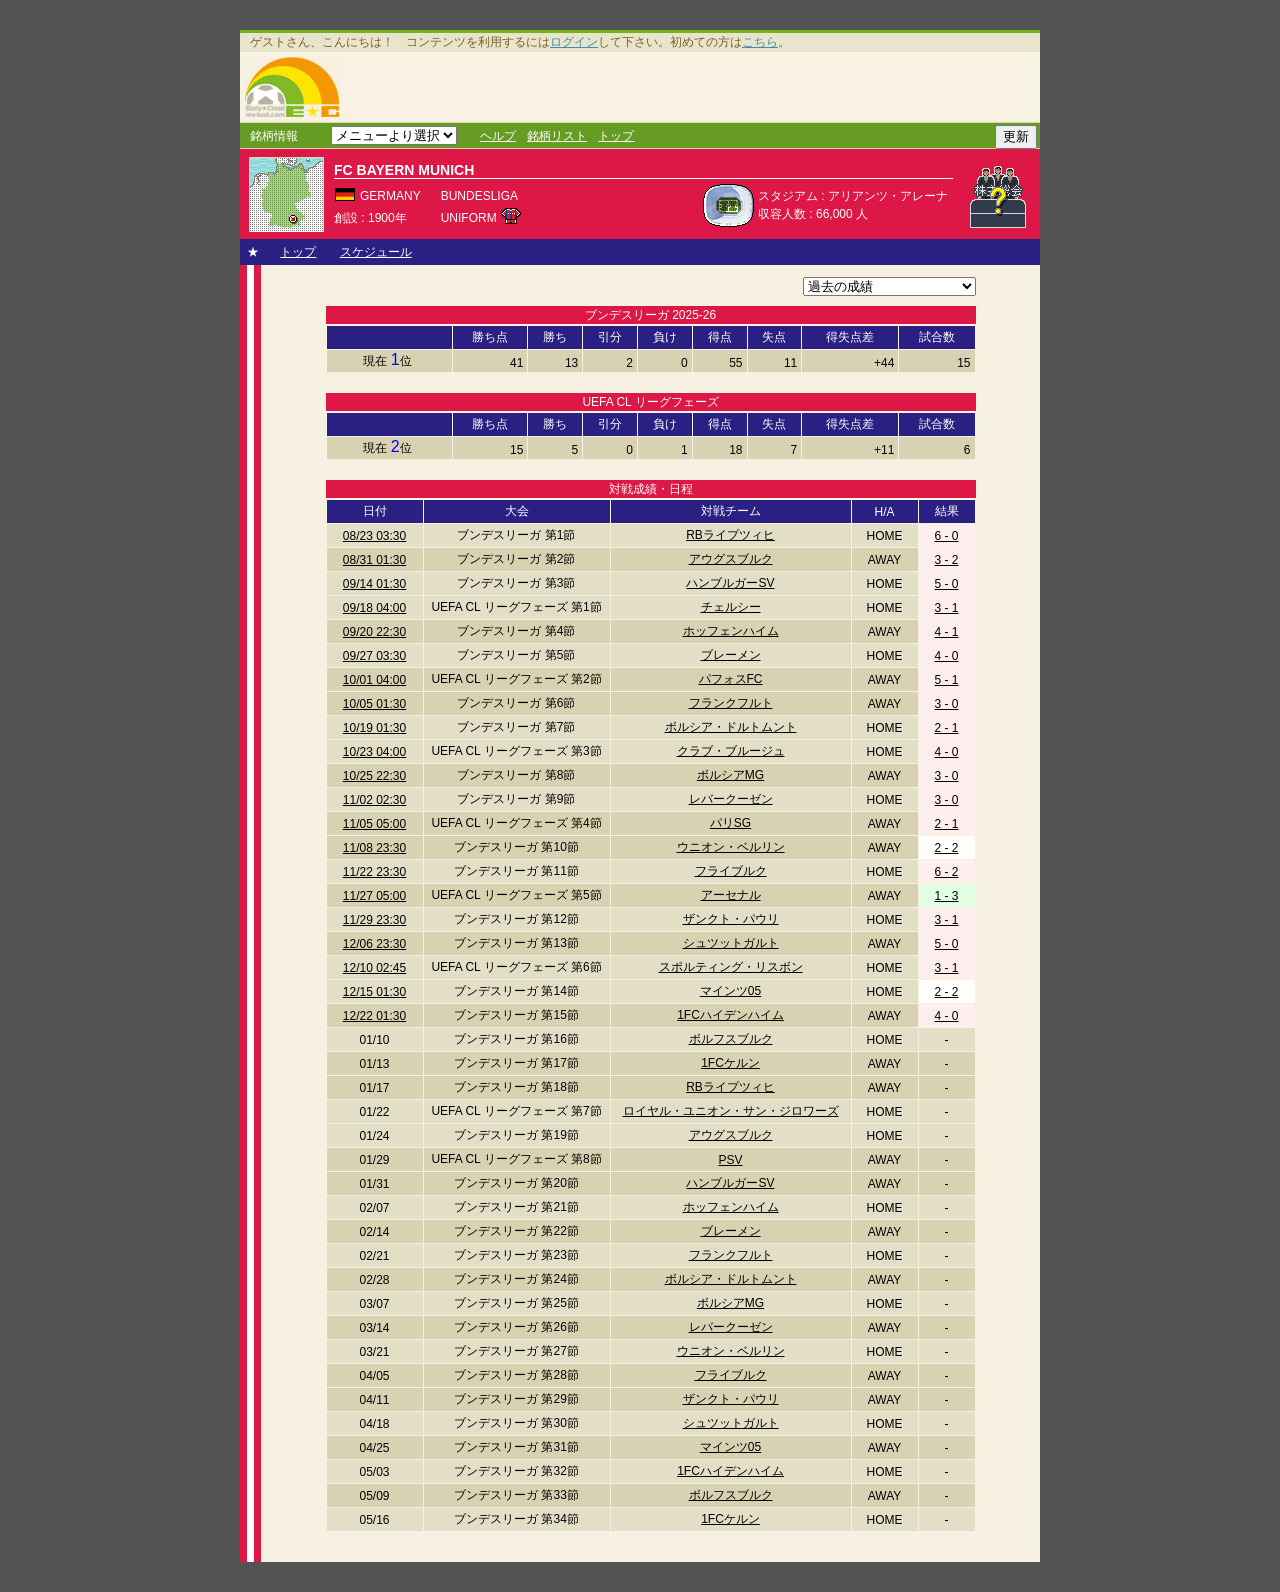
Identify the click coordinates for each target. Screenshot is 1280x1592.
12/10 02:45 (374, 968)
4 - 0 (946, 656)
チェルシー (731, 607)
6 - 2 (946, 872)
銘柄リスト (557, 136)
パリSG (730, 823)
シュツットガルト (731, 943)
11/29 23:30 (374, 920)
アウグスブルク (731, 559)
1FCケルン (730, 1063)
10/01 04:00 (374, 680)
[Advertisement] (693, 87)
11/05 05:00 (374, 824)
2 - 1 (946, 728)
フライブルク (731, 871)
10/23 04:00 (374, 752)
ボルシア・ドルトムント (731, 727)
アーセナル (731, 895)
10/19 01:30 (374, 728)
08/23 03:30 (374, 536)
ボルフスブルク (731, 1039)
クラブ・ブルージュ (731, 751)
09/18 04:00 (374, 608)
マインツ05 (730, 991)
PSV (730, 1160)
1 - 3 (946, 896)
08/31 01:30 (374, 560)
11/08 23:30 (374, 848)
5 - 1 (946, 680)
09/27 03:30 (374, 656)
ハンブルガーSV (730, 583)
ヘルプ (498, 136)
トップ (616, 136)
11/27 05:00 (374, 896)
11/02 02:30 (374, 800)
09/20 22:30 (374, 632)
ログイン (574, 42)
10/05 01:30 (374, 704)
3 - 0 (946, 704)
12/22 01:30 (374, 1016)
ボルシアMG (730, 775)
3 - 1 (946, 608)
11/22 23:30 (374, 872)
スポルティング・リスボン (731, 967)
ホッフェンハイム (731, 631)
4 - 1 (946, 632)
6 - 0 (946, 536)
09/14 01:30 (374, 584)
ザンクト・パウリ (731, 919)
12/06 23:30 (374, 944)
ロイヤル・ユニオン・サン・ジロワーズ (731, 1111)
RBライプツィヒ (730, 535)
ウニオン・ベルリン (731, 847)
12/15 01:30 (374, 992)
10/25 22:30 (374, 776)
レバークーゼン (731, 799)
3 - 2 (946, 560)
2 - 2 (946, 848)
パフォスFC (731, 679)
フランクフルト (731, 703)
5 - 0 (946, 584)
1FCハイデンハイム (730, 1015)
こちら (760, 42)
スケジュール (376, 252)
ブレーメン (731, 655)
